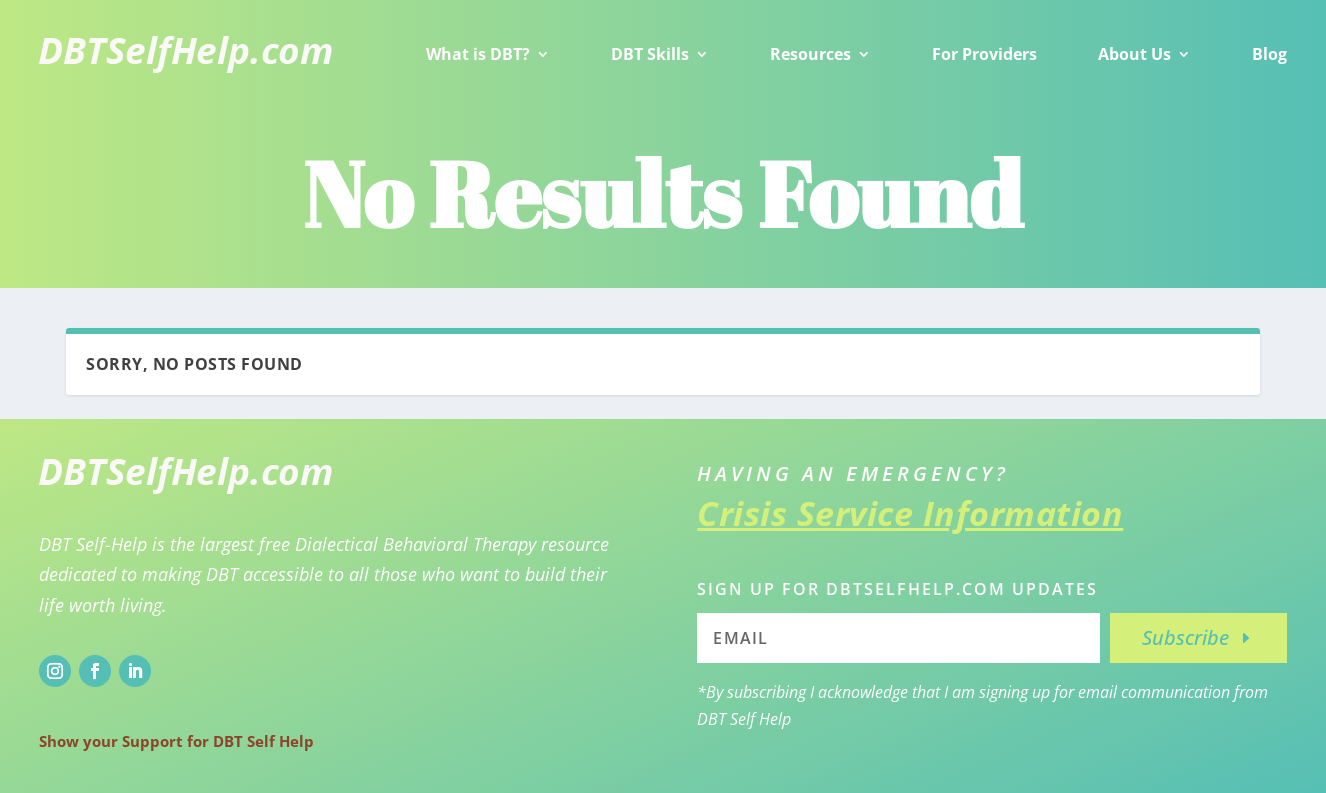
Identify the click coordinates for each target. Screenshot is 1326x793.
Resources (810, 54)
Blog (1269, 54)
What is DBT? (478, 54)
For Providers (984, 54)
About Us (1134, 54)
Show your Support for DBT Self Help (176, 741)
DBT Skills (650, 54)
